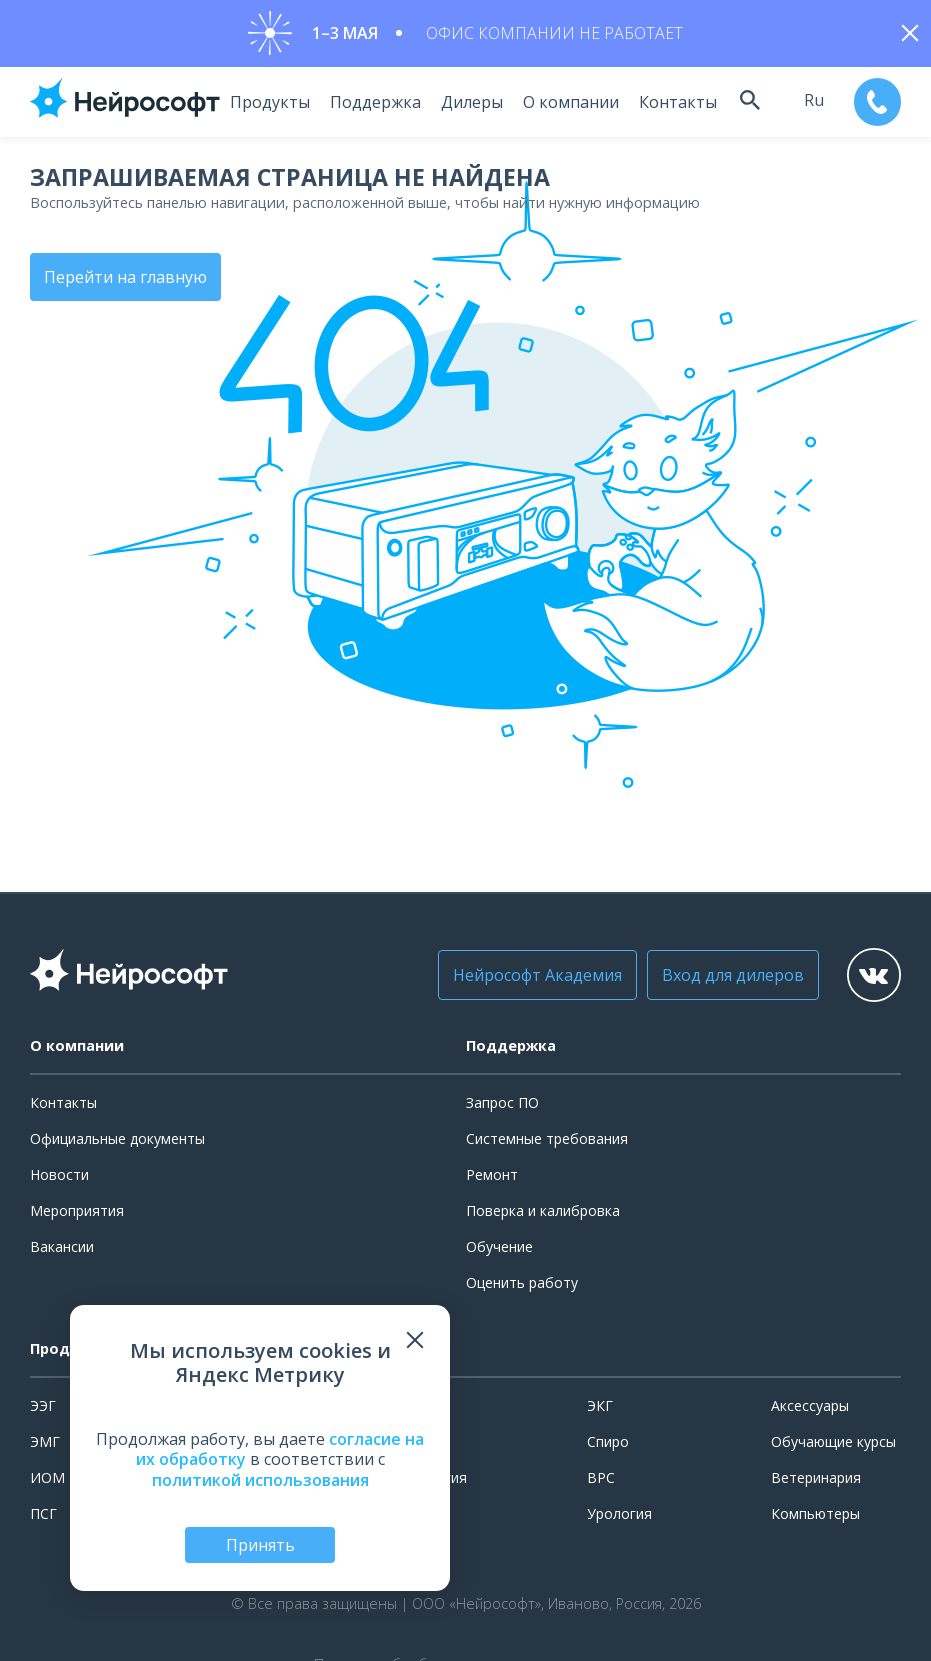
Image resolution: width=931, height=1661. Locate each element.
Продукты (262, 105)
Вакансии (62, 1249)
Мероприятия (77, 1213)
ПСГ (43, 1516)
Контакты (670, 105)
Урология (619, 1516)
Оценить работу (522, 1286)
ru (809, 103)
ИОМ (47, 1480)
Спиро (608, 1444)
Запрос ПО (502, 1105)
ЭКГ (600, 1408)
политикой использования (260, 1480)
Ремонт (492, 1177)
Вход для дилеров (716, 978)
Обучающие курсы (833, 1444)
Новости (59, 1177)
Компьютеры (815, 1516)
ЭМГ (45, 1444)
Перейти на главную (125, 280)
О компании (563, 105)
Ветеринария (816, 1480)
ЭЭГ (43, 1408)
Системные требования (547, 1141)
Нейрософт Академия (520, 978)
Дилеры (464, 105)
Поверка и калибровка (543, 1213)
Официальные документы (117, 1141)
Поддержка (367, 105)
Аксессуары (810, 1408)
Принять (260, 1545)
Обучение (499, 1249)
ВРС (601, 1480)
